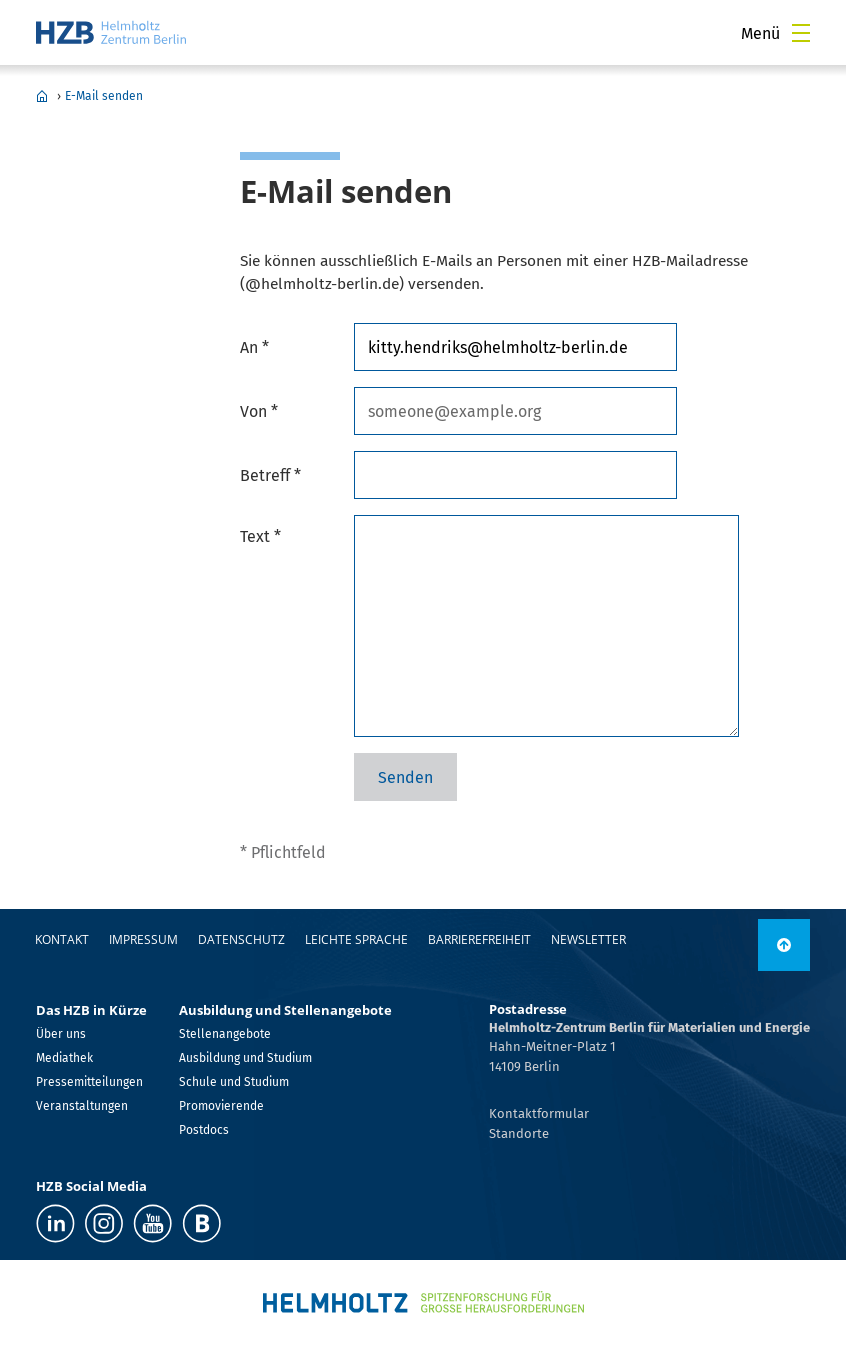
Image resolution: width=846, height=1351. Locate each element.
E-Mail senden (104, 96)
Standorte (519, 1133)
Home (42, 96)
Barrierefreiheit (479, 939)
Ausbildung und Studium (245, 1058)
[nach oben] (784, 945)
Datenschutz (241, 939)
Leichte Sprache (356, 939)
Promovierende (221, 1106)
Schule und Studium (234, 1082)
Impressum (143, 939)
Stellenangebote (225, 1034)
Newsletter (588, 939)
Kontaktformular (539, 1113)
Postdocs (204, 1130)
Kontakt (62, 939)
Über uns (61, 1034)
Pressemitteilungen (89, 1082)
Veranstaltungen (82, 1106)
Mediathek (64, 1058)
